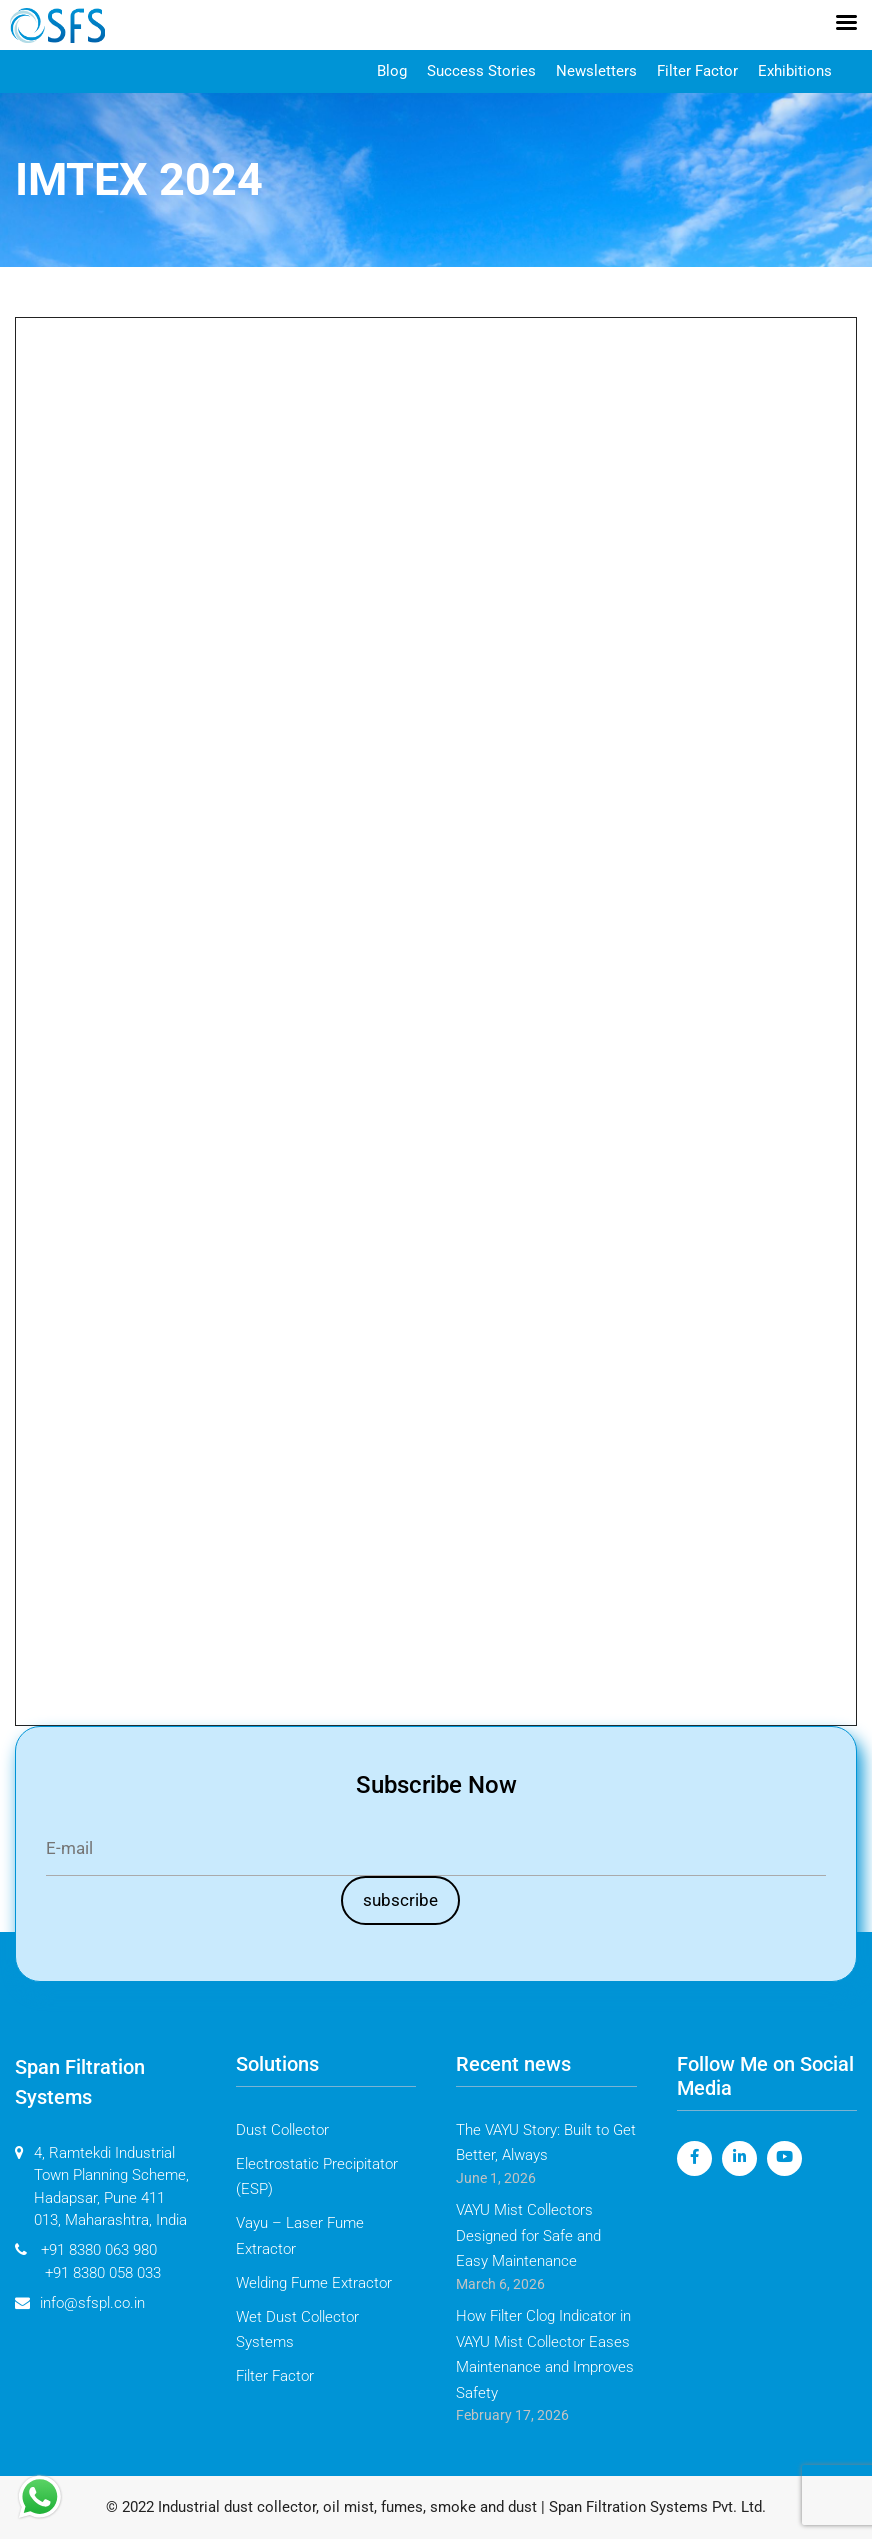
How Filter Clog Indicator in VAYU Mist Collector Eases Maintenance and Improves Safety (545, 2354)
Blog (392, 71)
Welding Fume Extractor (314, 2283)
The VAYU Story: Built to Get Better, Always (546, 2143)
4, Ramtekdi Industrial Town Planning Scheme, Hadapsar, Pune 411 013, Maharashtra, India (102, 2187)
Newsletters (596, 71)
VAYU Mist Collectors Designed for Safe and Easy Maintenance (528, 2235)
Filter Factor (697, 71)
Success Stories (481, 71)
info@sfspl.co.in (80, 2303)
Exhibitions (795, 71)
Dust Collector (282, 2130)
